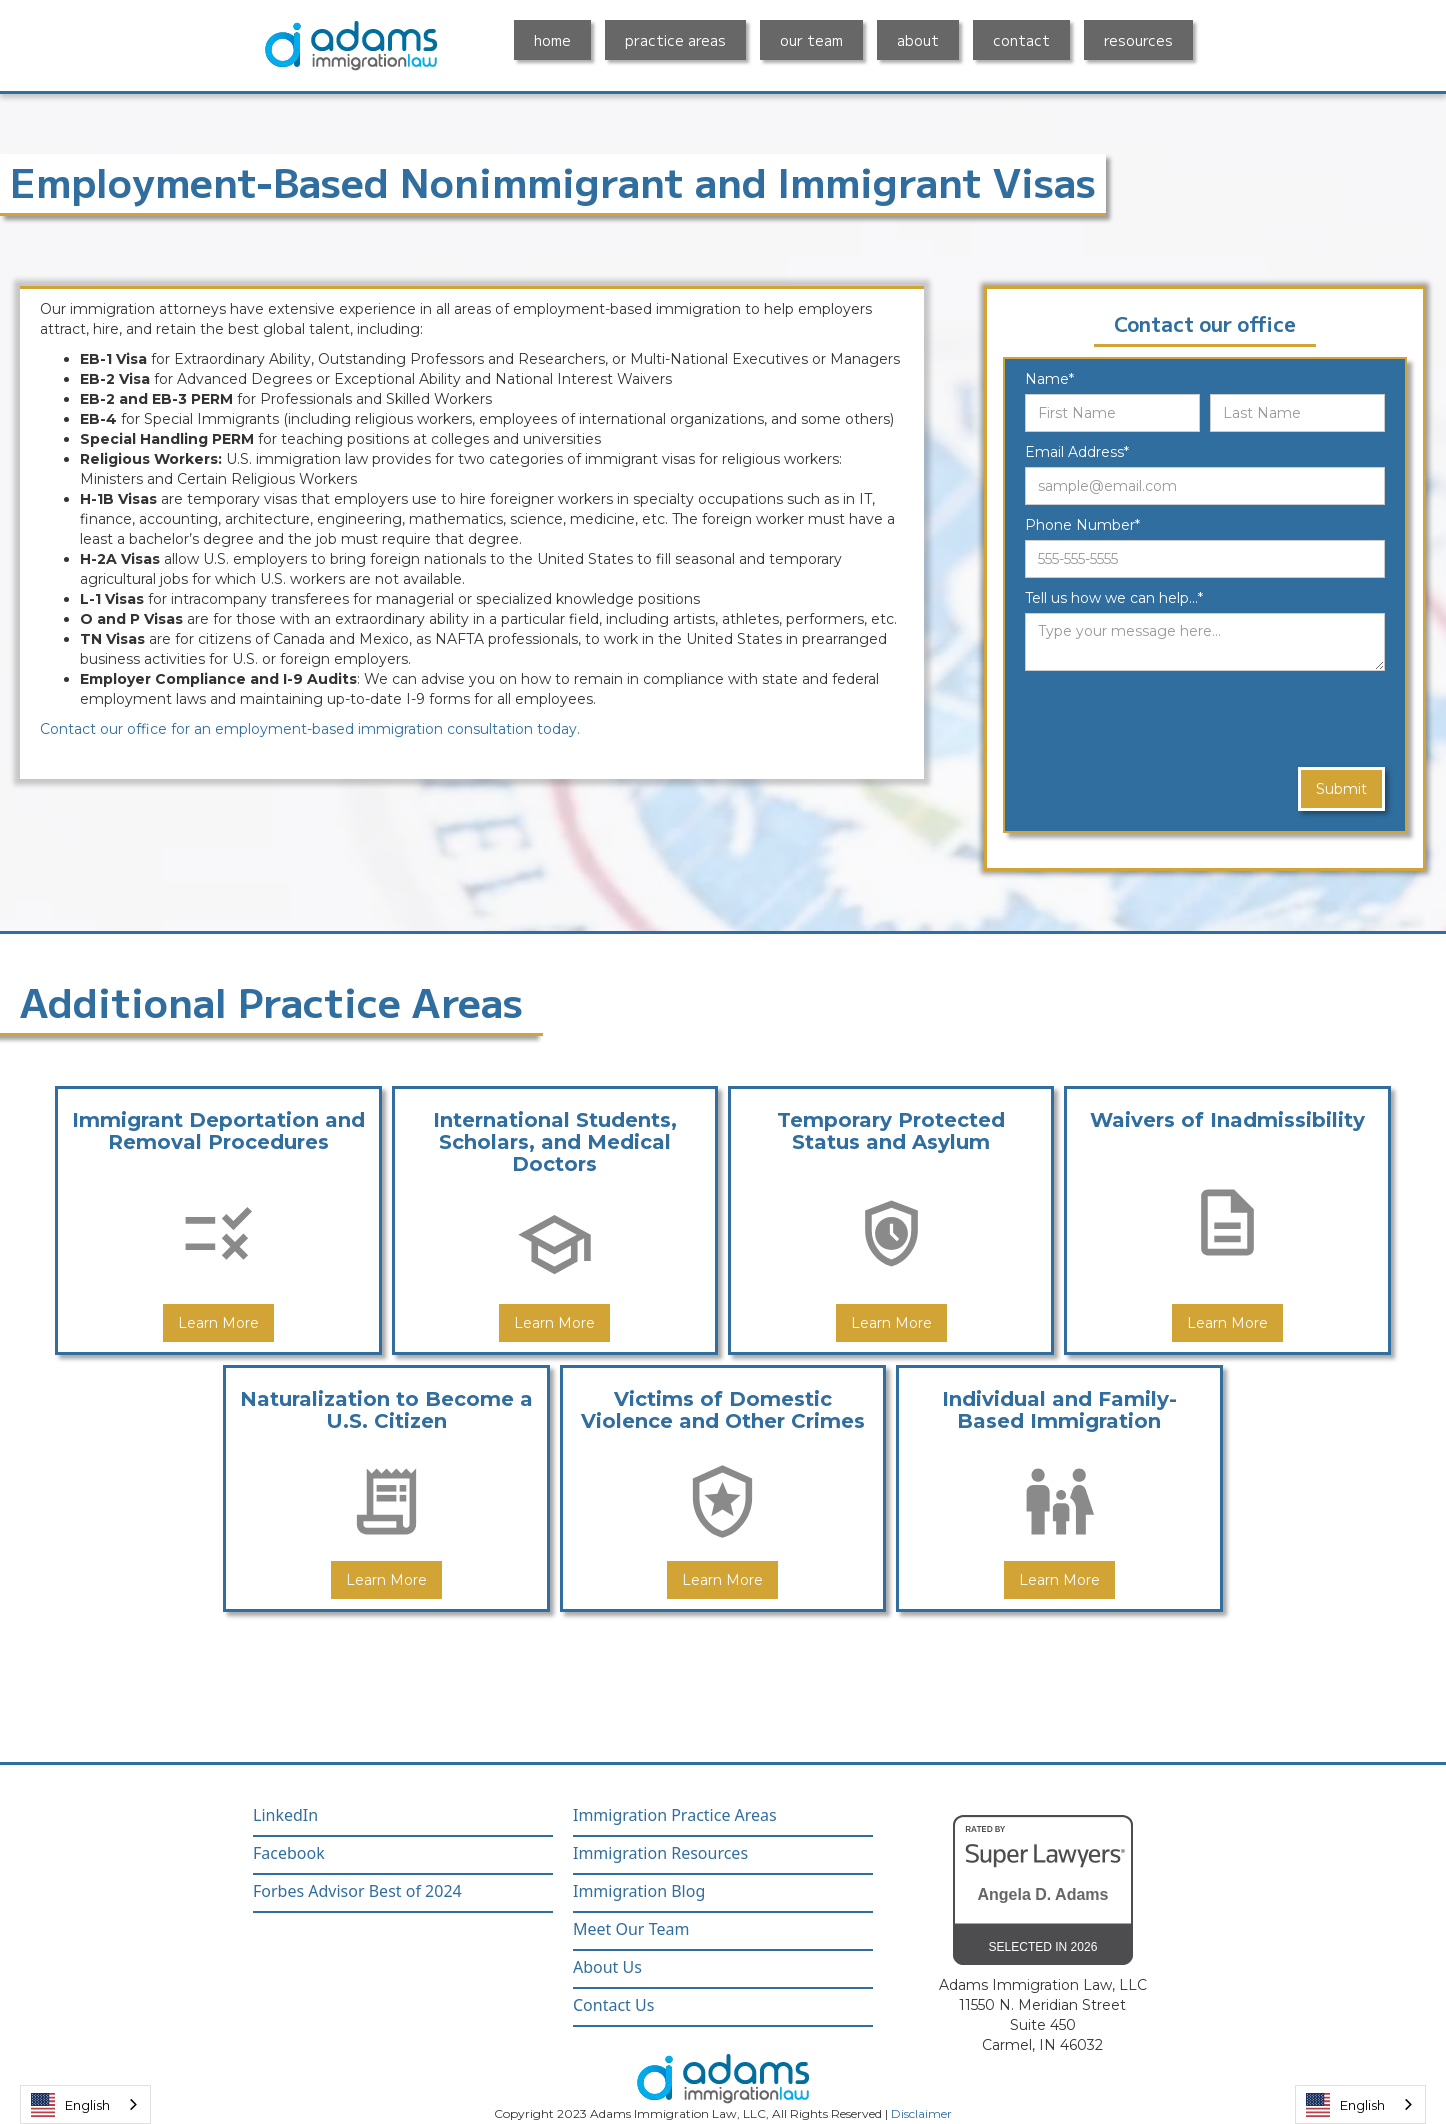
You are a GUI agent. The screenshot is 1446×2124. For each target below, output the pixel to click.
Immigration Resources (660, 1853)
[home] (351, 45)
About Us (607, 1967)
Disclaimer (921, 2113)
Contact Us (613, 2005)
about (918, 40)
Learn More (218, 1323)
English (70, 2105)
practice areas (675, 40)
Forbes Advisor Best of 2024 (357, 1891)
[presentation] (1177, 720)
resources (1138, 40)
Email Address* (1077, 452)
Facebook (289, 1853)
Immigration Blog (639, 1891)
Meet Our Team (631, 1929)
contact (1021, 40)
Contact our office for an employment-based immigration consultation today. (310, 729)
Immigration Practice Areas (675, 1815)
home (552, 40)
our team (811, 40)
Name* (1049, 379)
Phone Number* (1082, 525)
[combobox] (85, 2104)
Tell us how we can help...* (1114, 598)
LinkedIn (285, 1815)
